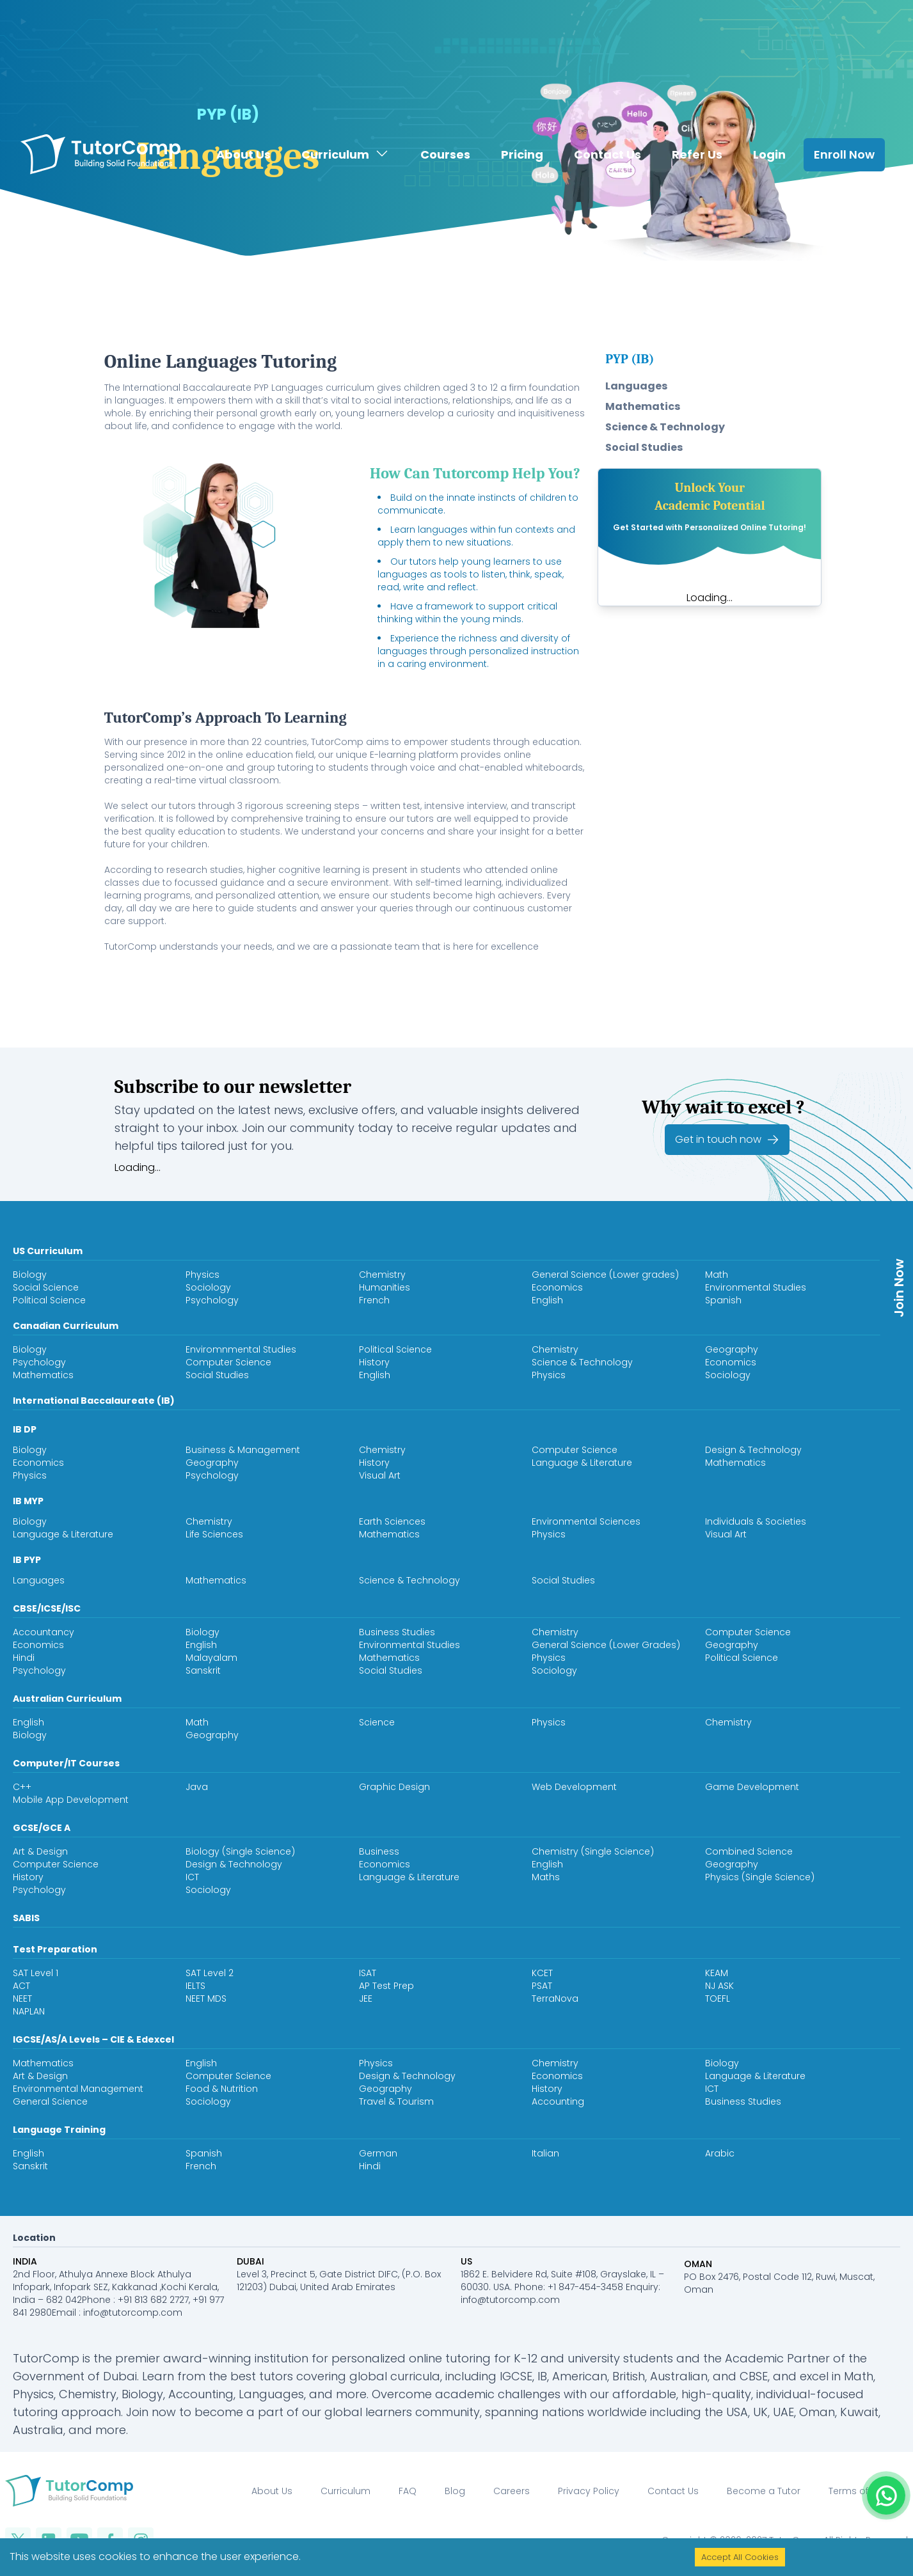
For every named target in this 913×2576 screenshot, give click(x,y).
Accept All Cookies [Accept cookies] (740, 2557)
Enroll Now (844, 126)
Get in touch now (727, 1139)
